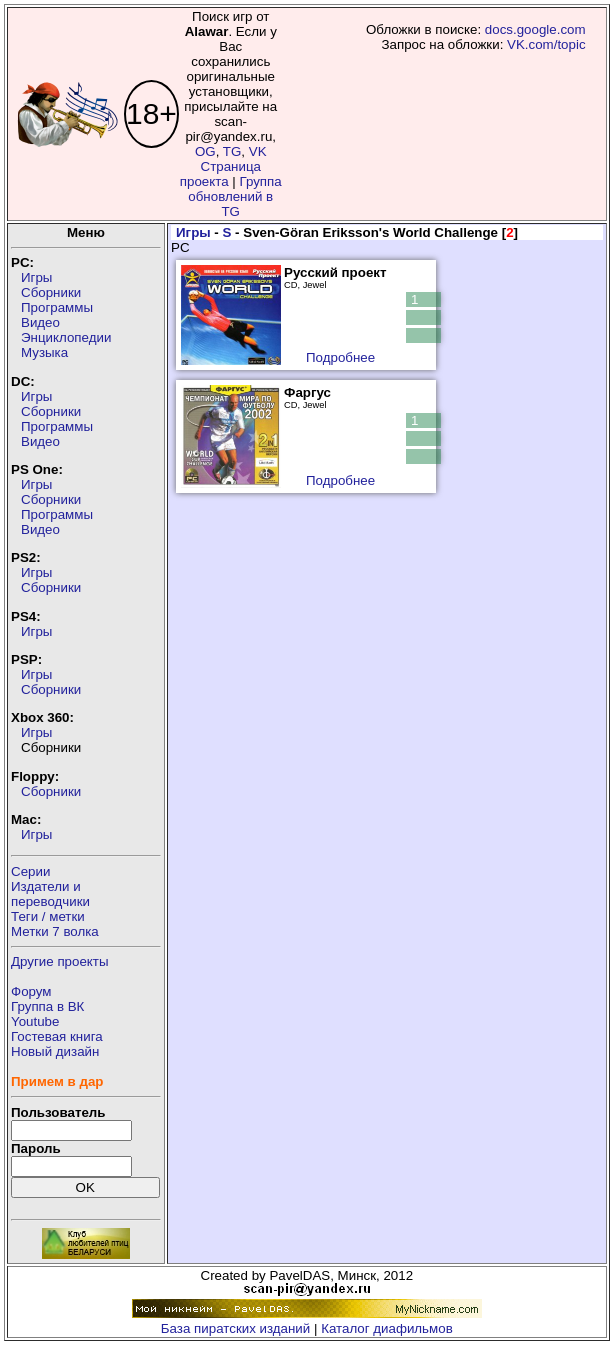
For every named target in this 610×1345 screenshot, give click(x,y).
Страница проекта (220, 174)
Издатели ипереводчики (50, 894)
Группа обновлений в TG (234, 196)
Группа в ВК (47, 1006)
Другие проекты (60, 961)
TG (232, 151)
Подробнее (340, 357)
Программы (57, 307)
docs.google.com (535, 29)
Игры (36, 277)
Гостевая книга (57, 1036)
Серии (30, 871)
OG (205, 151)
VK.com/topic (546, 44)
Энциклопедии (66, 337)
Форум (31, 991)
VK (258, 151)
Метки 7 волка (55, 931)
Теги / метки (48, 916)
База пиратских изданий (235, 1328)
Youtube (35, 1021)
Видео (40, 322)
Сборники (51, 292)
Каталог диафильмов (387, 1328)
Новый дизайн (55, 1051)
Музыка (44, 352)
